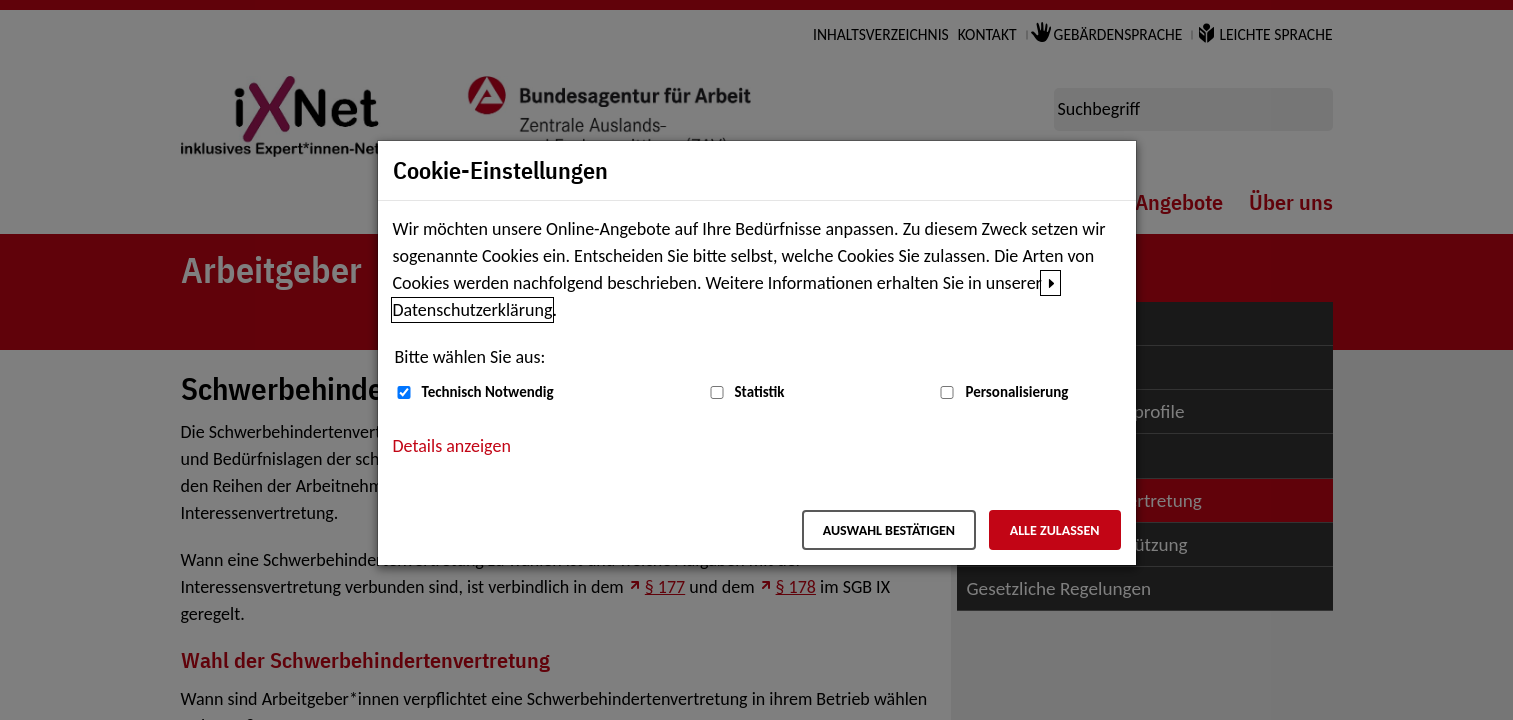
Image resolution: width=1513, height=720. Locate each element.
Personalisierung (1016, 392)
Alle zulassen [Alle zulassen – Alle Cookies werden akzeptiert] (1055, 530)
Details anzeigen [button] (452, 446)
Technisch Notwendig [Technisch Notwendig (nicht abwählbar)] (488, 392)
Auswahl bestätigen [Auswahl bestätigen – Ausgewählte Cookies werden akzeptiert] (889, 530)
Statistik (760, 392)
